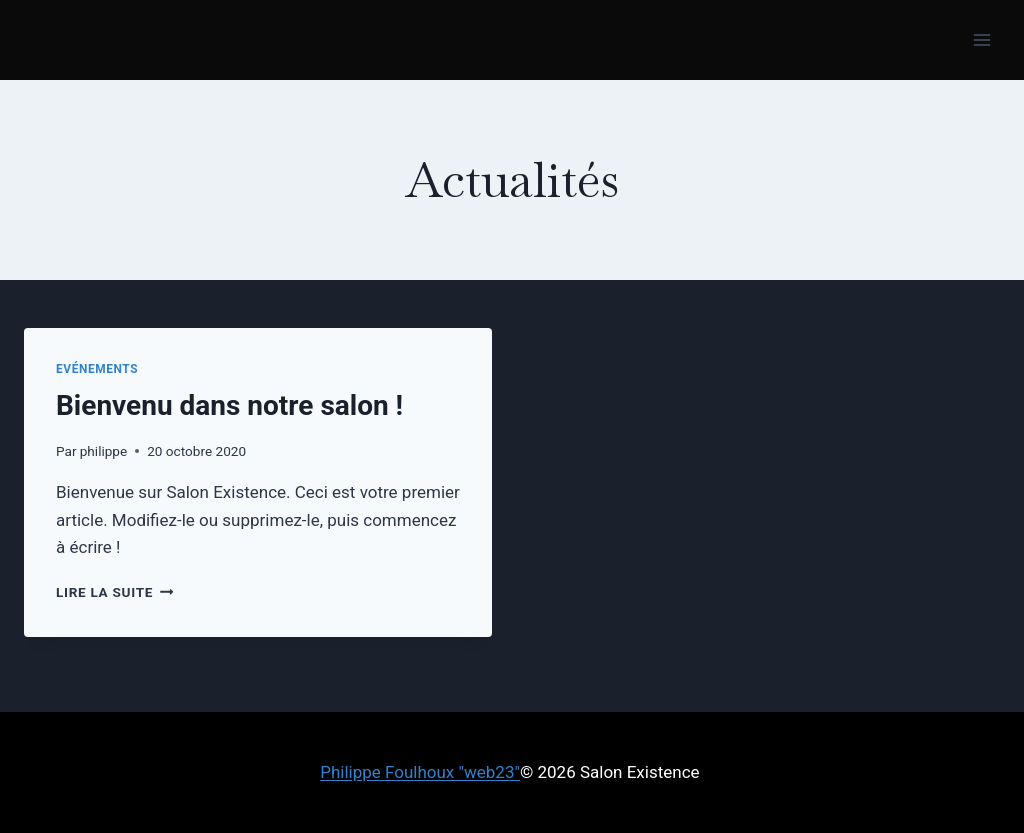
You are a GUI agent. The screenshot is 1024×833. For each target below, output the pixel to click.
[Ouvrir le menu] (981, 39)
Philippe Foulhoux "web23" (420, 772)
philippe (104, 451)
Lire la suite (114, 592)
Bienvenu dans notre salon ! (229, 405)
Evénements (97, 369)
